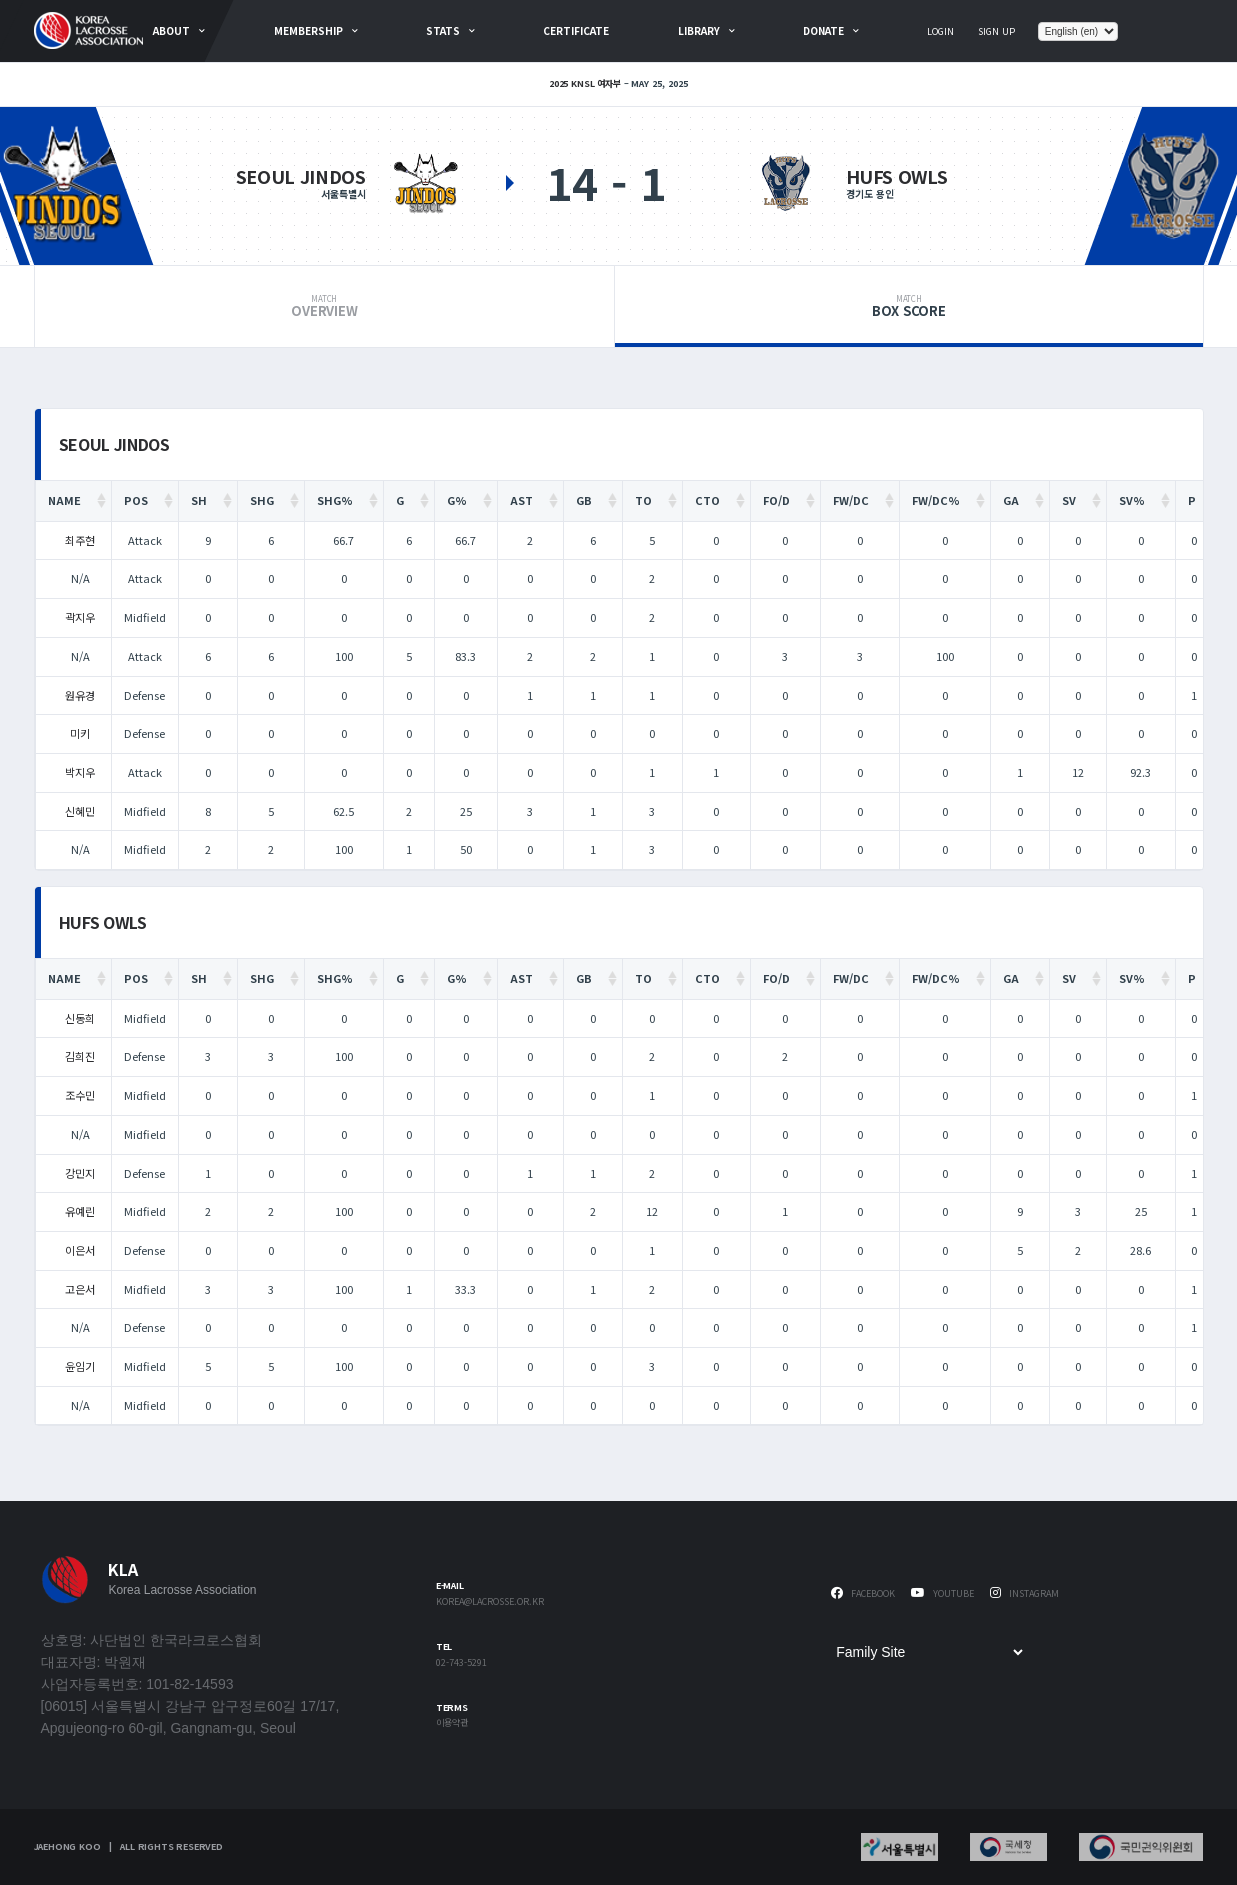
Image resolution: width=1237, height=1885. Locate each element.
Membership (308, 30)
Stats (443, 30)
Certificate (576, 30)
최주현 (80, 540)
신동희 (80, 1018)
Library (699, 30)
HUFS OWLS (897, 176)
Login (940, 31)
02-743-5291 (461, 1663)
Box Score (908, 307)
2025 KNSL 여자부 (585, 83)
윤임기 (80, 1366)
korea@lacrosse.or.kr (490, 1602)
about (171, 30)
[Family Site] (929, 1652)
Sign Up (996, 31)
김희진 (80, 1056)
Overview (325, 307)
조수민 (80, 1095)
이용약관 (452, 1723)
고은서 (80, 1289)
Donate (823, 30)
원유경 (80, 695)
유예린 (80, 1211)
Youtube (942, 1593)
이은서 (80, 1250)
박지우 (80, 772)
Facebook (863, 1593)
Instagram (1024, 1593)
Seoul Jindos (301, 176)
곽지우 (80, 617)
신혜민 (80, 811)
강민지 (80, 1173)
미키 (80, 733)
